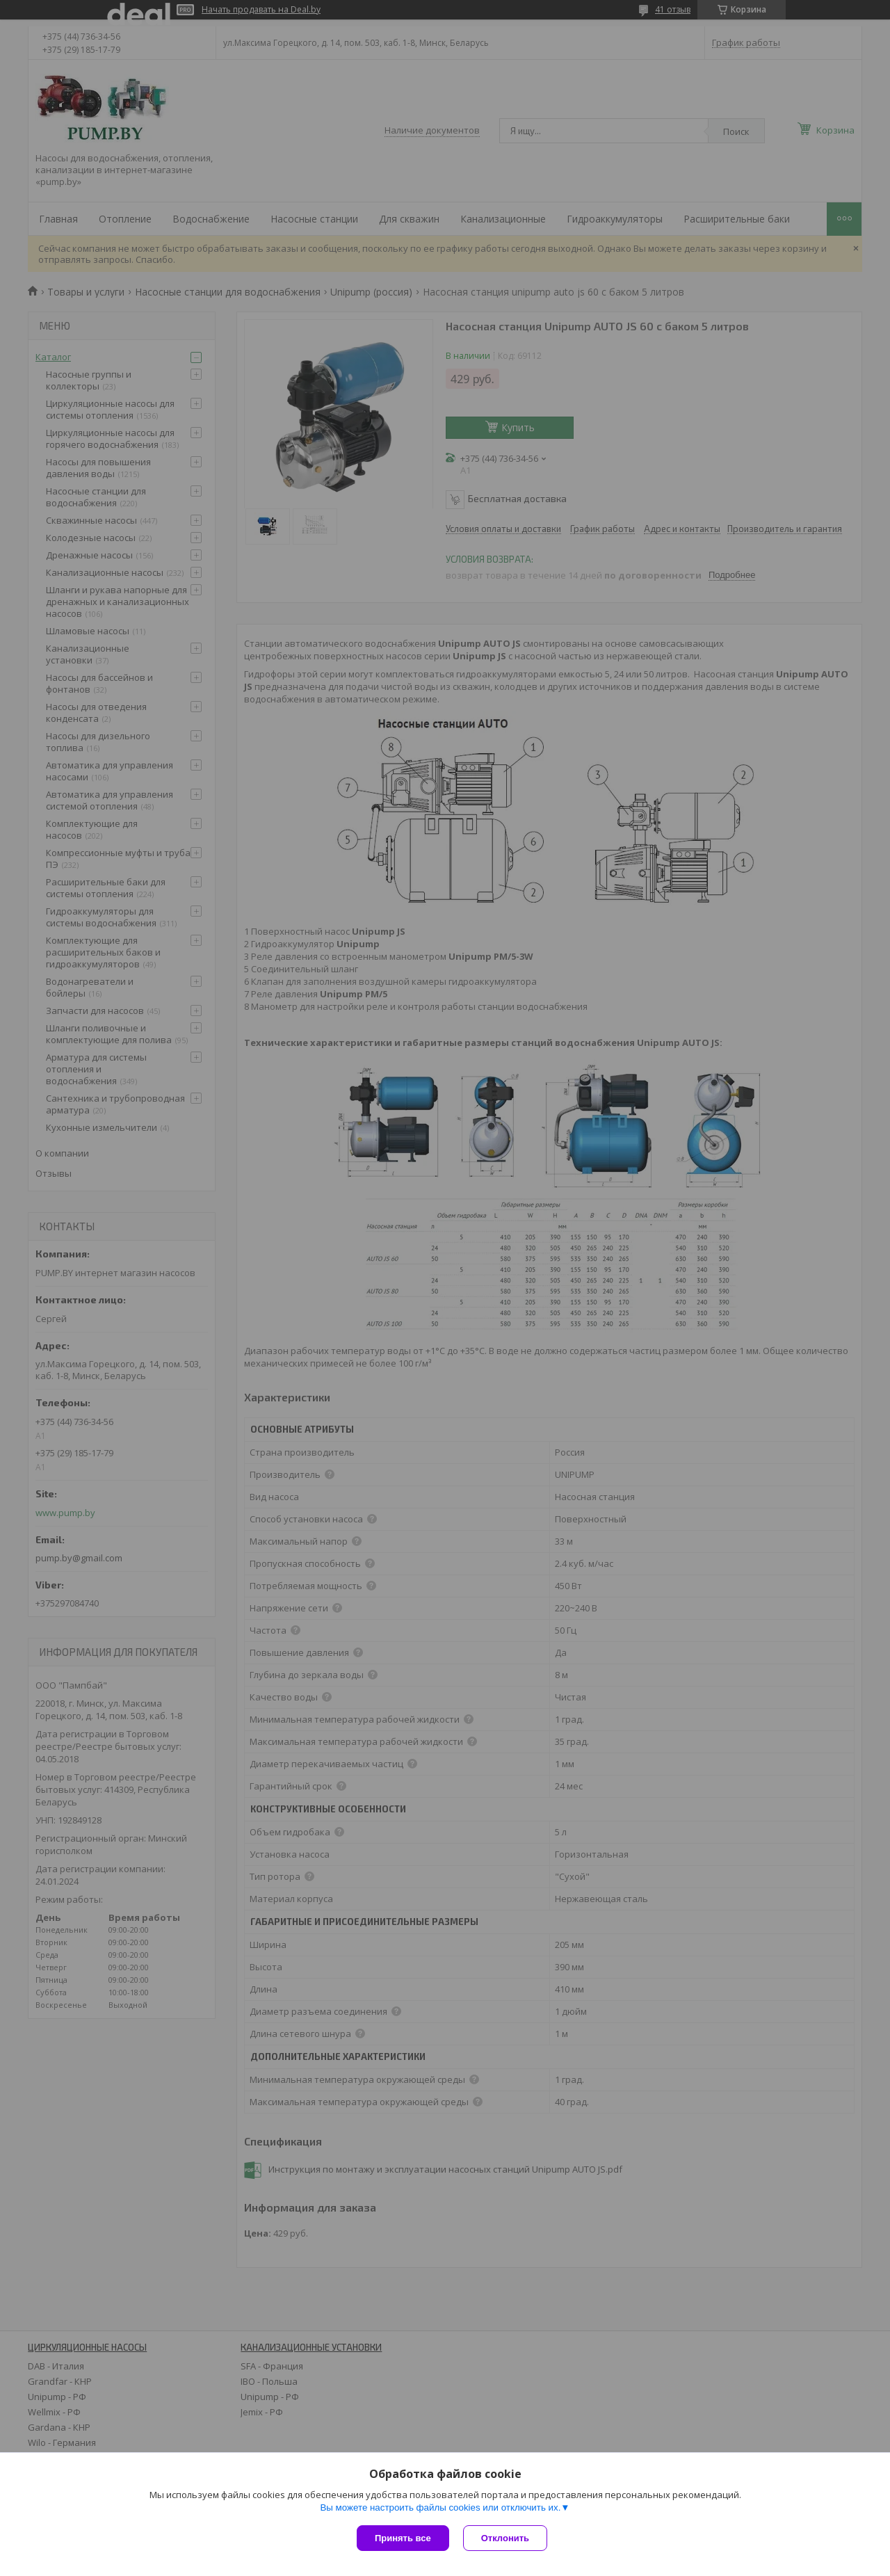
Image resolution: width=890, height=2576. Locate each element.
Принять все (403, 2538)
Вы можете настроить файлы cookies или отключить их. (440, 2507)
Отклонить (505, 2538)
